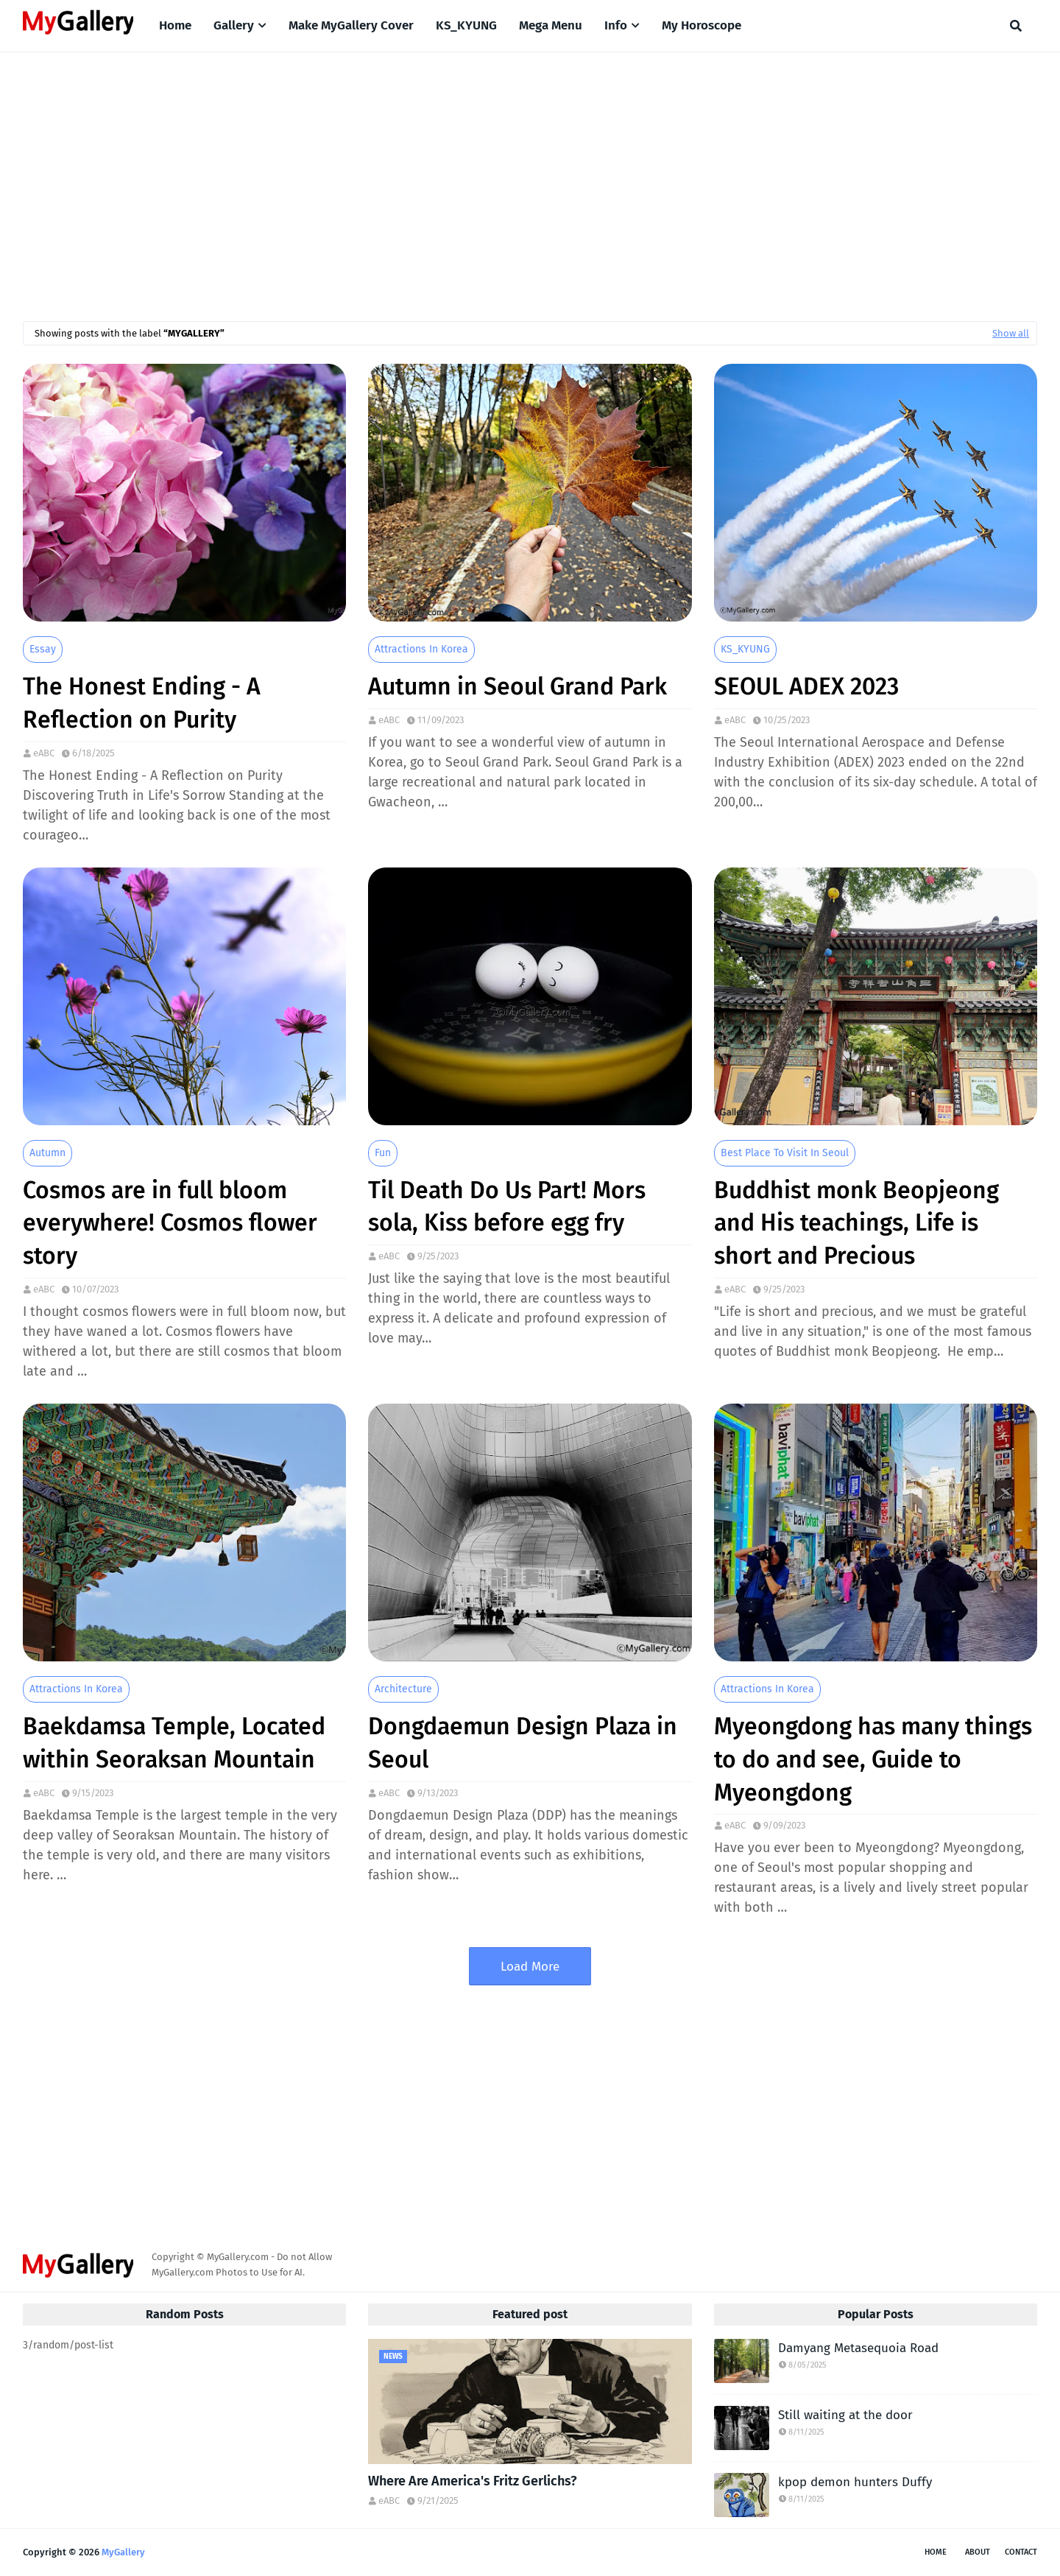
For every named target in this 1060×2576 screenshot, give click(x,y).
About (977, 2552)
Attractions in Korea (421, 649)
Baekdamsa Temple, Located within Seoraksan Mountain (174, 1742)
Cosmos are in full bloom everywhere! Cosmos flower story (170, 1223)
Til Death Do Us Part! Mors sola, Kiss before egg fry (507, 1206)
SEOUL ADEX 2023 (806, 686)
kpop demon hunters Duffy (855, 2482)
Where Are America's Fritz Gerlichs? (472, 2481)
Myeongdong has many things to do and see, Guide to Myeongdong (873, 1759)
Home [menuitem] (175, 25)
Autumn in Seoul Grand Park (517, 686)
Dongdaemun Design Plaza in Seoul (522, 1742)
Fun (383, 1153)
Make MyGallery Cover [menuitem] (351, 25)
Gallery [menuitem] (233, 25)
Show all (1010, 333)
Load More (530, 1966)
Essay (42, 649)
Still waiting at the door (845, 2415)
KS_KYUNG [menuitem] (466, 25)
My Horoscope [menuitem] (701, 25)
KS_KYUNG (745, 649)
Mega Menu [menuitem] (550, 25)
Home (936, 2552)
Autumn (47, 1153)
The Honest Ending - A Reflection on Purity (142, 702)
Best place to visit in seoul (785, 1153)
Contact (1021, 2552)
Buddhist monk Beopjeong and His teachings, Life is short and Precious (856, 1223)
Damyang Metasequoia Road (858, 2348)
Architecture (403, 1689)
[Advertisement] (530, 177)
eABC (43, 753)
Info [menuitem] (615, 25)
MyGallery (123, 2552)
